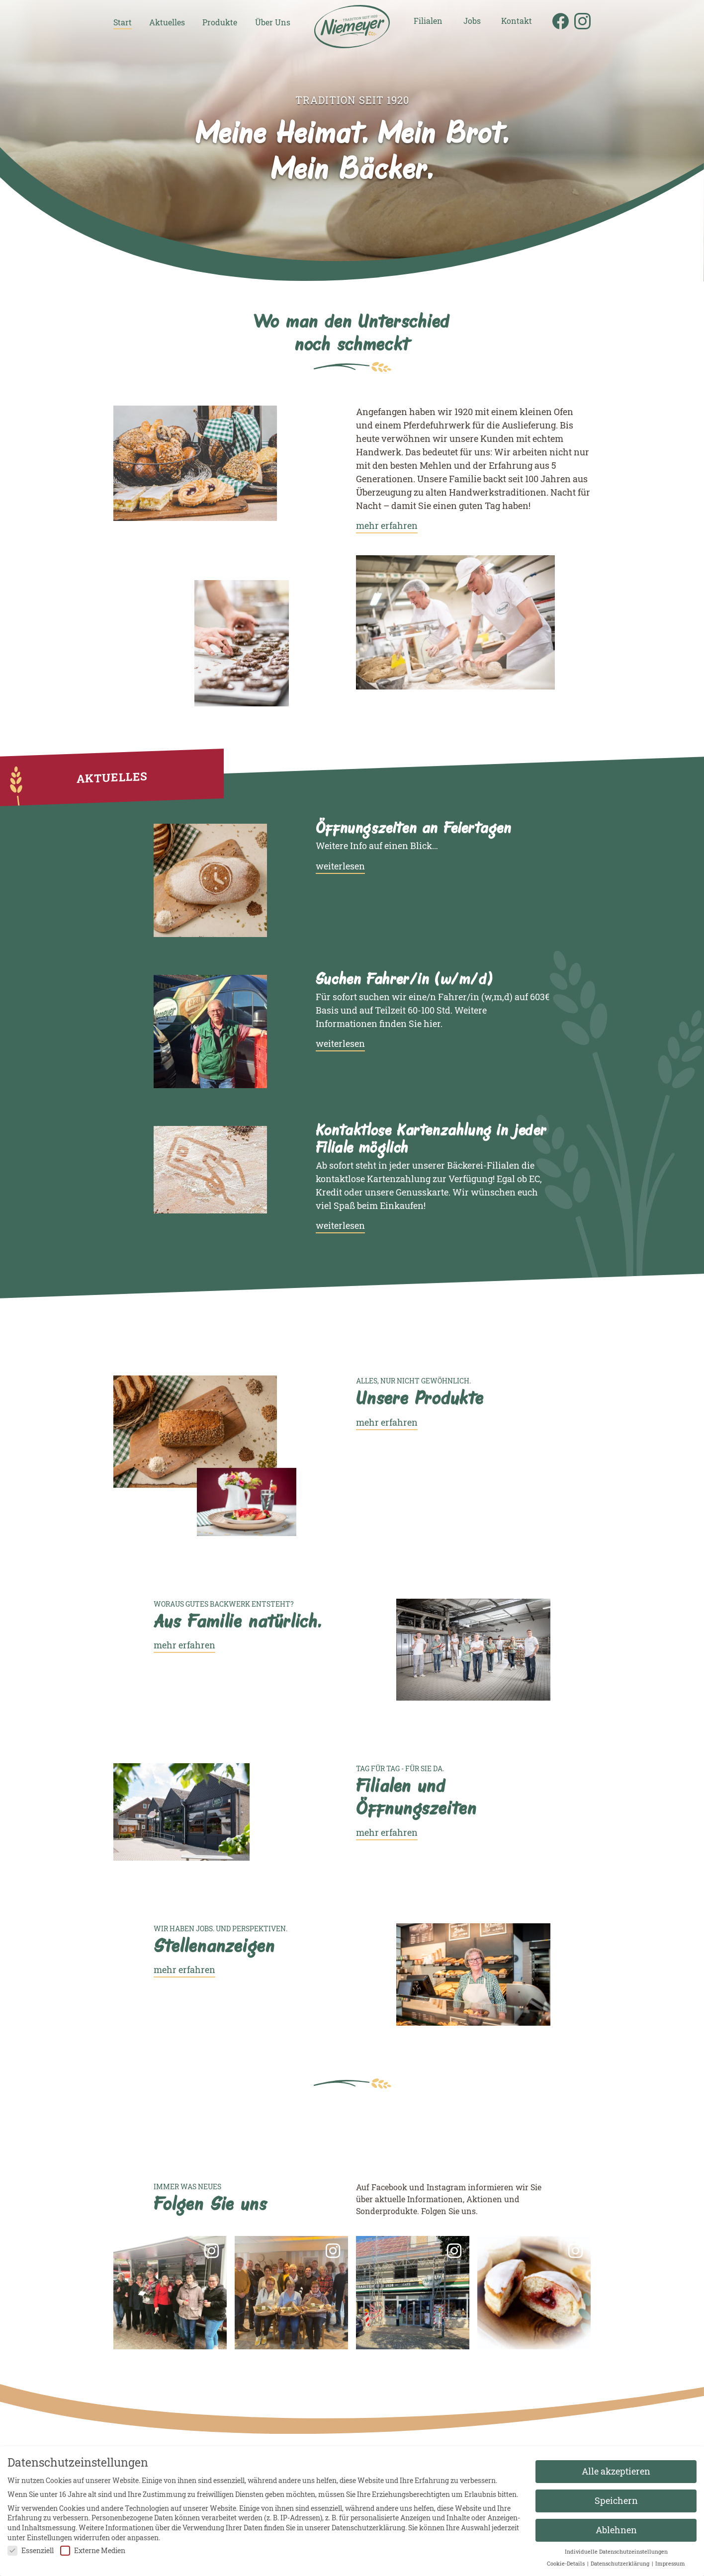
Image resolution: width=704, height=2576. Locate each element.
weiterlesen (340, 866)
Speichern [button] (616, 2500)
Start (122, 22)
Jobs (472, 20)
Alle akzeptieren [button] (616, 2471)
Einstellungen (49, 2537)
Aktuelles (167, 22)
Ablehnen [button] (616, 2530)
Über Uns (272, 22)
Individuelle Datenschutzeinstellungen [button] (616, 2551)
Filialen (428, 20)
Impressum (670, 2563)
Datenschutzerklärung (368, 2527)
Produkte (219, 22)
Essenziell (30, 2550)
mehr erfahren (387, 525)
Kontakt (516, 20)
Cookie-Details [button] (566, 2563)
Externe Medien (92, 2550)
